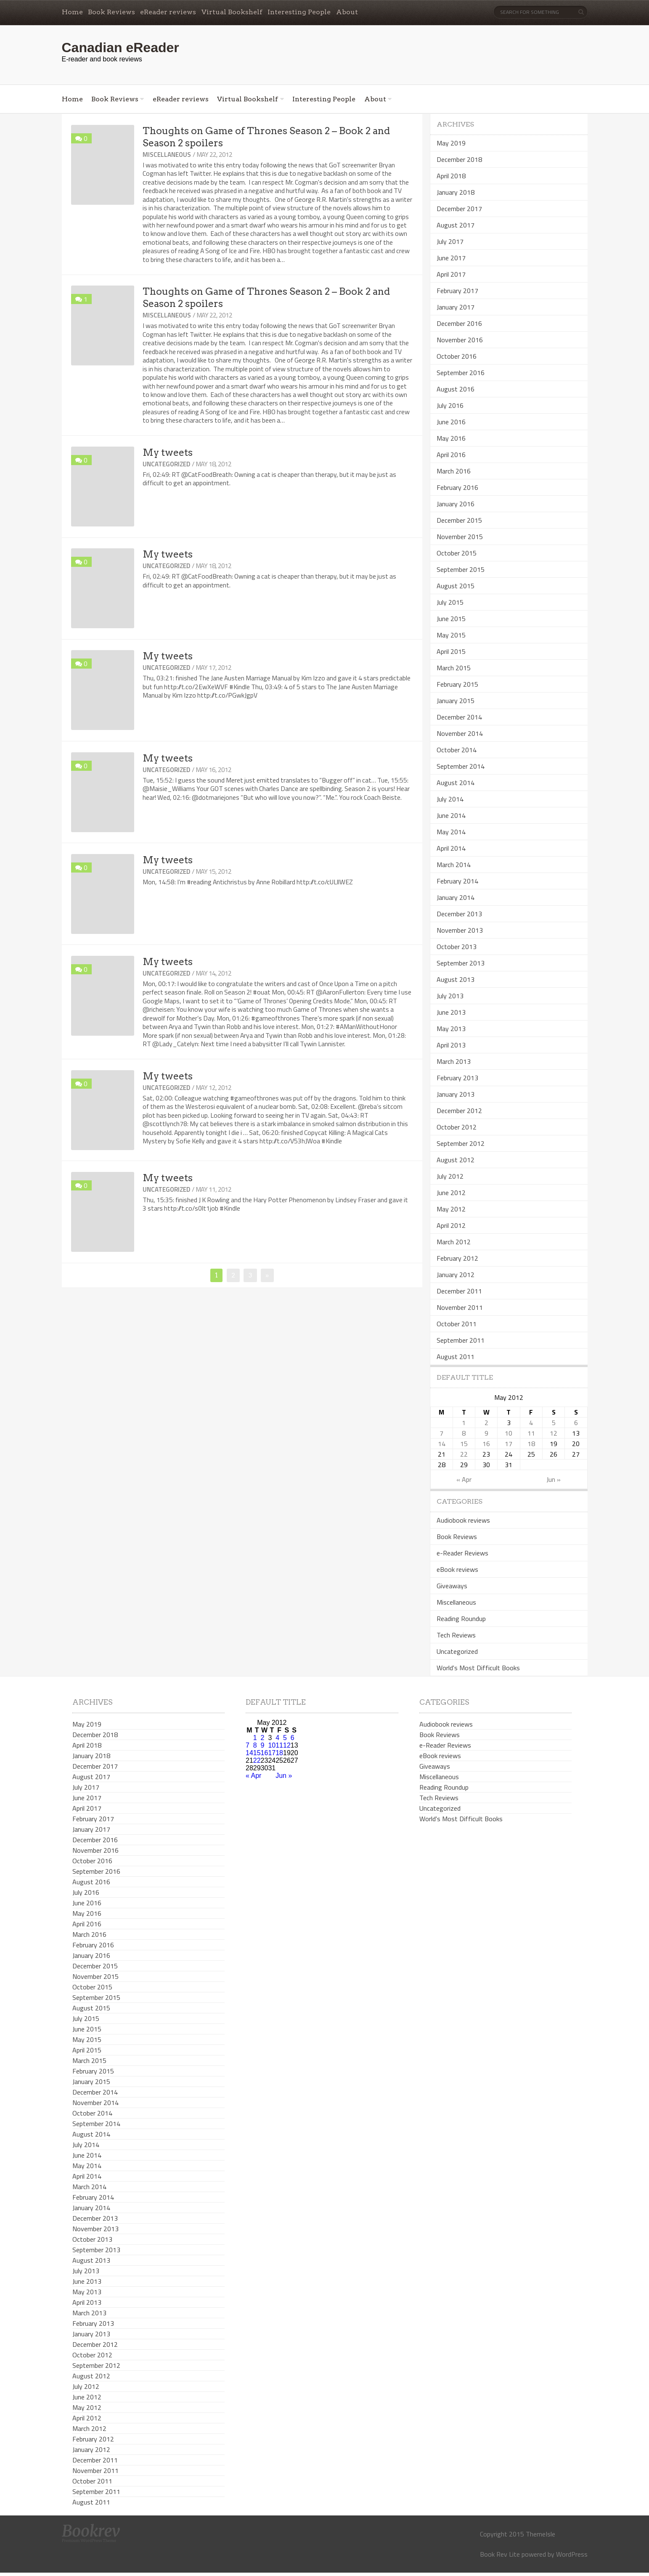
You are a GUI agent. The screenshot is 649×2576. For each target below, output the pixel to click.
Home (72, 12)
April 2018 (451, 176)
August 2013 (455, 979)
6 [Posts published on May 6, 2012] (576, 1423)
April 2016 (451, 455)
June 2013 (451, 1012)
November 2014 (460, 733)
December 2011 (459, 1291)
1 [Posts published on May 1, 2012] (464, 1423)
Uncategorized (166, 464)
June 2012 (451, 1192)
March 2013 (454, 1061)
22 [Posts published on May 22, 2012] (464, 1454)
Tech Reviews (456, 1635)
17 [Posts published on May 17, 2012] (508, 1444)
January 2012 (455, 1274)
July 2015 (450, 602)
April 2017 (451, 274)
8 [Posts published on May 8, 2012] (464, 1433)
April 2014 (451, 848)
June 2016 (451, 422)
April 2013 (451, 1045)
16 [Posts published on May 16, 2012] (486, 1444)
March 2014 (454, 865)
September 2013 (461, 963)
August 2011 (455, 1356)
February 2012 (457, 1258)
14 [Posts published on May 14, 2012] (441, 1444)
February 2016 (457, 487)
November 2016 (460, 340)
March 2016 (454, 471)
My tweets (168, 452)
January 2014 (455, 897)
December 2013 (459, 914)
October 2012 (457, 1127)
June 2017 (451, 258)
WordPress (572, 2554)
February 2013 (457, 1078)
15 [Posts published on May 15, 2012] (464, 1444)
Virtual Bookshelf (231, 12)
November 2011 (460, 1307)
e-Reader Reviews (462, 1553)
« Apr (464, 1479)
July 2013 (450, 996)
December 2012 (459, 1111)
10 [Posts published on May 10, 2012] (508, 1433)
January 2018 (455, 192)
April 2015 (451, 651)
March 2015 (454, 668)
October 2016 (457, 356)
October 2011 (457, 1324)
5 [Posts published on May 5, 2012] (554, 1423)
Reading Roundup (461, 1618)
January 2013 (455, 1094)
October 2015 (457, 553)
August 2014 (455, 783)
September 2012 (461, 1143)
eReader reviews (168, 12)
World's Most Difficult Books (478, 1668)
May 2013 (451, 1029)
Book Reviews (111, 12)
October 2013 (457, 947)
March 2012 (454, 1242)
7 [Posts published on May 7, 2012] (441, 1433)
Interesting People (299, 12)
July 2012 (450, 1176)
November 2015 (460, 537)
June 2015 (451, 619)
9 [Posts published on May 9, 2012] (486, 1433)
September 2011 (461, 1340)
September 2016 (461, 373)
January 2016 (455, 504)
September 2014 (461, 766)
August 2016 (455, 389)
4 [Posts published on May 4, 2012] (531, 1423)
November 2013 (460, 930)
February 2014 (457, 881)
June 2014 (451, 815)
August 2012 (455, 1160)
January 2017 (455, 307)
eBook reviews (457, 1569)
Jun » (553, 1479)
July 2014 (450, 799)
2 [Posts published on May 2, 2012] (486, 1423)
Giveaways (452, 1586)
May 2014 (451, 832)
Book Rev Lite (500, 2554)
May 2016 (451, 438)
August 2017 (455, 225)
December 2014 (459, 717)
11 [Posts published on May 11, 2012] (531, 1433)
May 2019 (451, 143)
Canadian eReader (120, 47)
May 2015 (451, 635)
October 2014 (457, 750)
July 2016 (450, 405)
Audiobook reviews (463, 1520)
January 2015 (455, 701)
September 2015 (461, 569)
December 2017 (459, 209)
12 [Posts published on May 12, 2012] (553, 1433)
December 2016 (459, 323)
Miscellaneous (167, 154)
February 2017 (457, 291)
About (347, 12)
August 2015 (455, 586)
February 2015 (457, 684)
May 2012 (451, 1209)
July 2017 (450, 241)
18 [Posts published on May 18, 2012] (531, 1444)
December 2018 (459, 159)
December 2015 (459, 520)
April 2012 (451, 1225)
